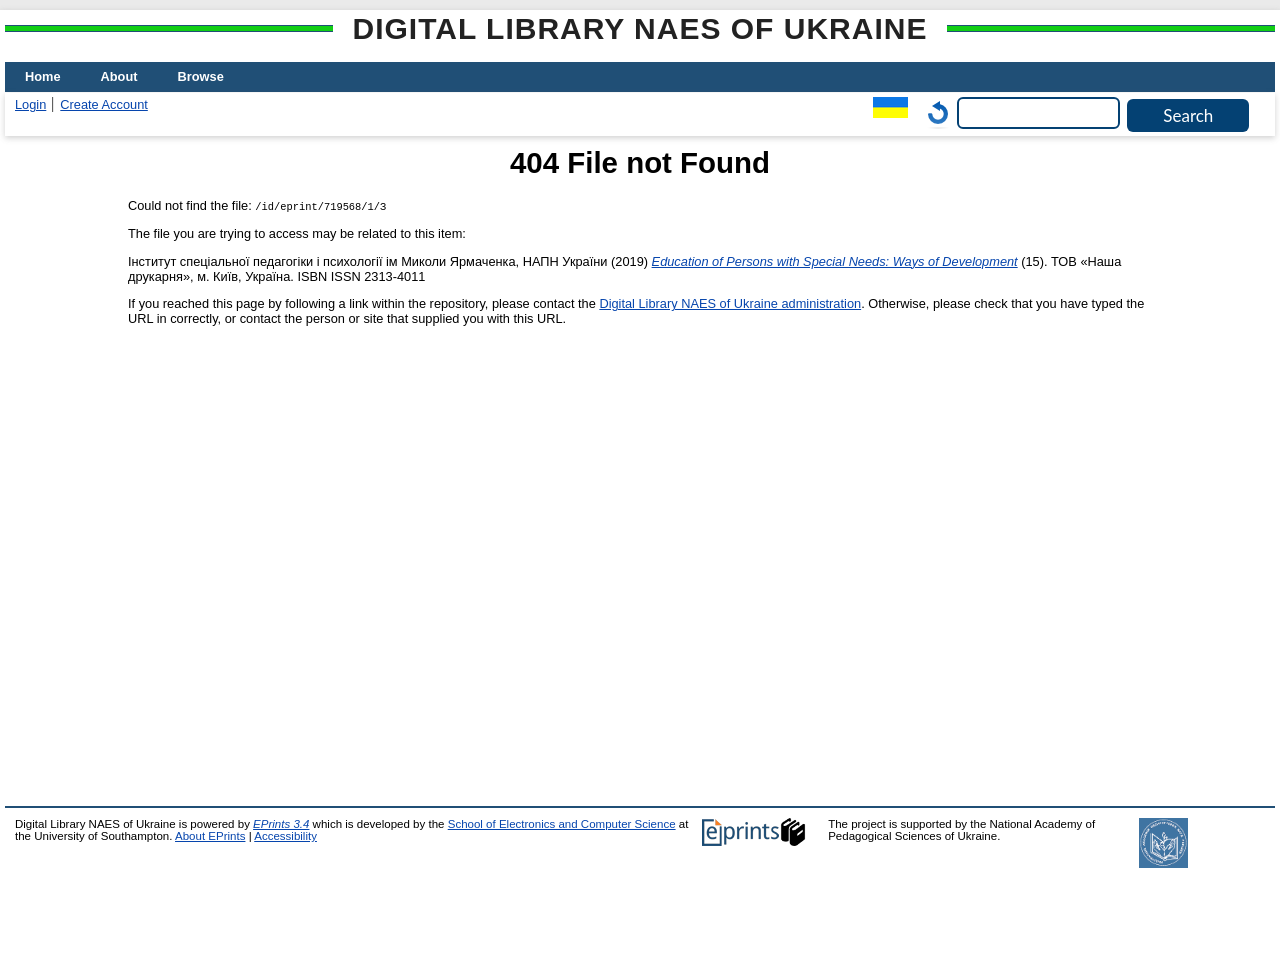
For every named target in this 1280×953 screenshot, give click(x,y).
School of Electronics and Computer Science (562, 824)
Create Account (104, 104)
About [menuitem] (119, 76)
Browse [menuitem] (201, 76)
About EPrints (210, 836)
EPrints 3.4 (281, 824)
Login (30, 104)
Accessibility (285, 836)
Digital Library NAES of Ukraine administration (730, 303)
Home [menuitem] (43, 76)
